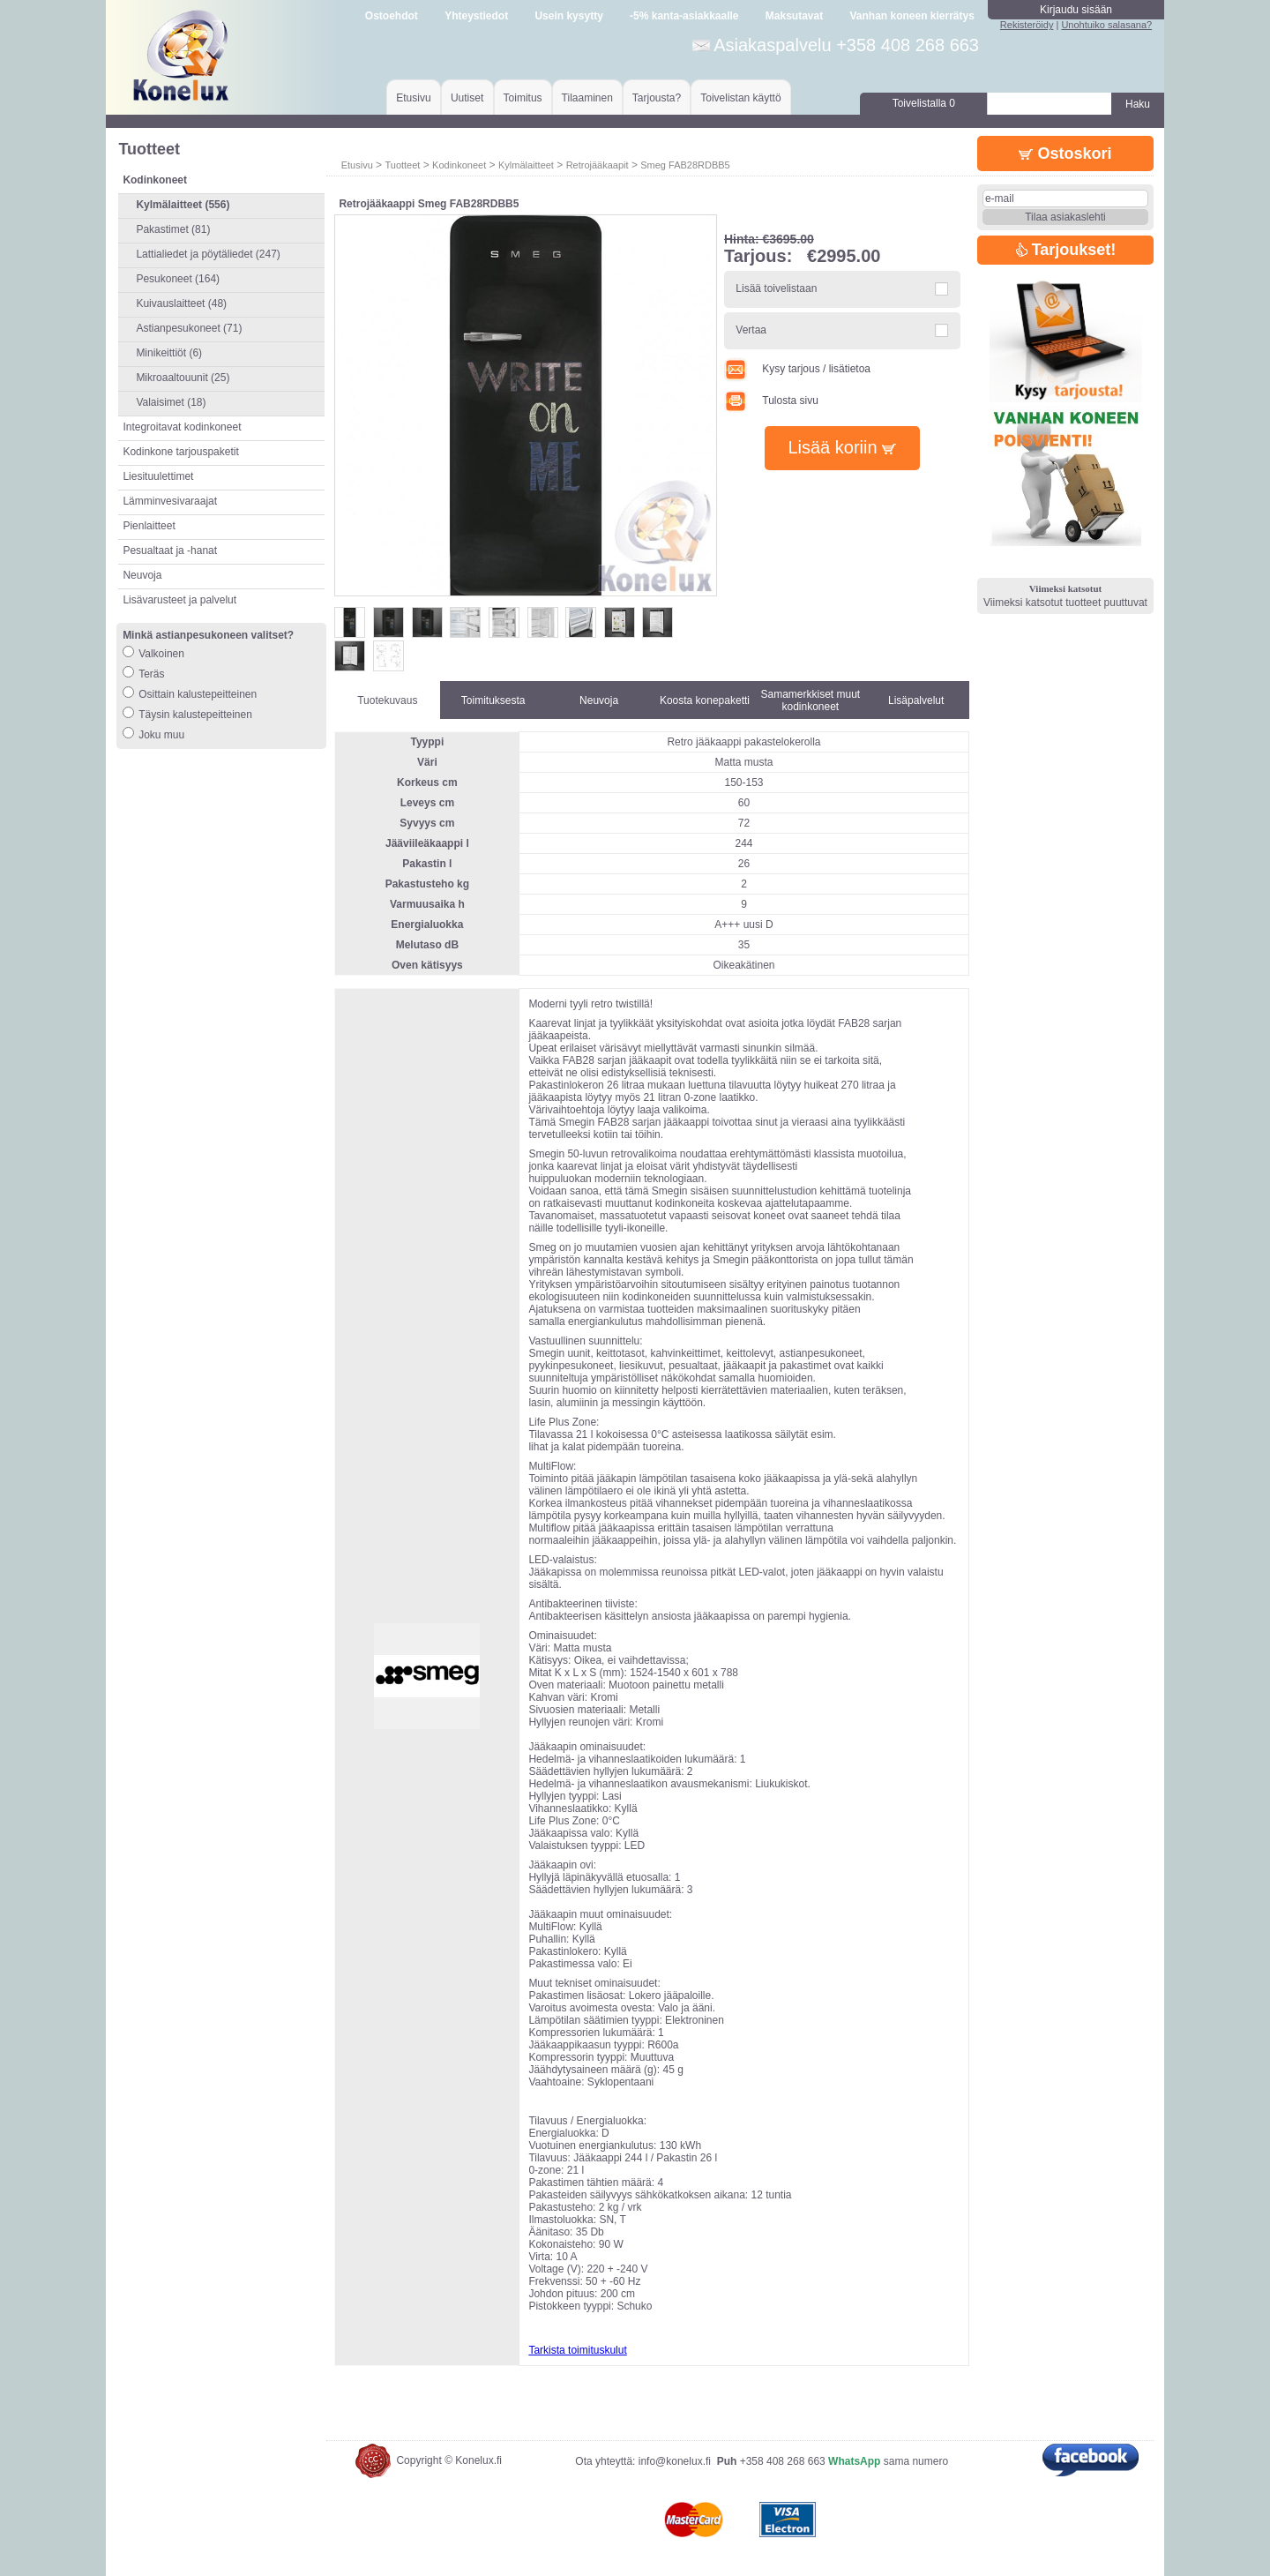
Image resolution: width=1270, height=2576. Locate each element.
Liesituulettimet (158, 476)
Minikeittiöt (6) (169, 353)
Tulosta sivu (771, 400)
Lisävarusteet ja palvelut (179, 600)
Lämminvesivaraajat (170, 501)
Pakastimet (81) (173, 229)
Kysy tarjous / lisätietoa (797, 369)
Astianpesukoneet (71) (189, 328)
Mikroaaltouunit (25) (182, 377)
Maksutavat (794, 16)
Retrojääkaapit (597, 165)
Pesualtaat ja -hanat (170, 550)
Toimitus (523, 98)
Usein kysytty (568, 16)
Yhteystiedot (476, 16)
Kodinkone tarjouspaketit (180, 452)
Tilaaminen (587, 98)
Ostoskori (1065, 153)
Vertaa (751, 330)
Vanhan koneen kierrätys (911, 16)
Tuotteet (402, 165)
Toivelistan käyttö (740, 98)
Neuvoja (142, 575)
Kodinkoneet (459, 165)
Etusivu (413, 98)
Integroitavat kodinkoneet (182, 427)
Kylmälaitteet (526, 165)
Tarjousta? (656, 98)
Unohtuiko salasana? (1106, 24)
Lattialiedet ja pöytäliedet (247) (208, 254)
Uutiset (467, 98)
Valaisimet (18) (170, 402)
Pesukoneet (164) (178, 279)
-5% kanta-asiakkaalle (684, 16)
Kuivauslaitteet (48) (181, 303)
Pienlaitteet (149, 526)
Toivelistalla (924, 103)
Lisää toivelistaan (776, 288)
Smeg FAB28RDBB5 (685, 165)
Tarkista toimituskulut (577, 2350)
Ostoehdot (391, 16)
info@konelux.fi (675, 2461)
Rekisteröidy (1027, 24)
